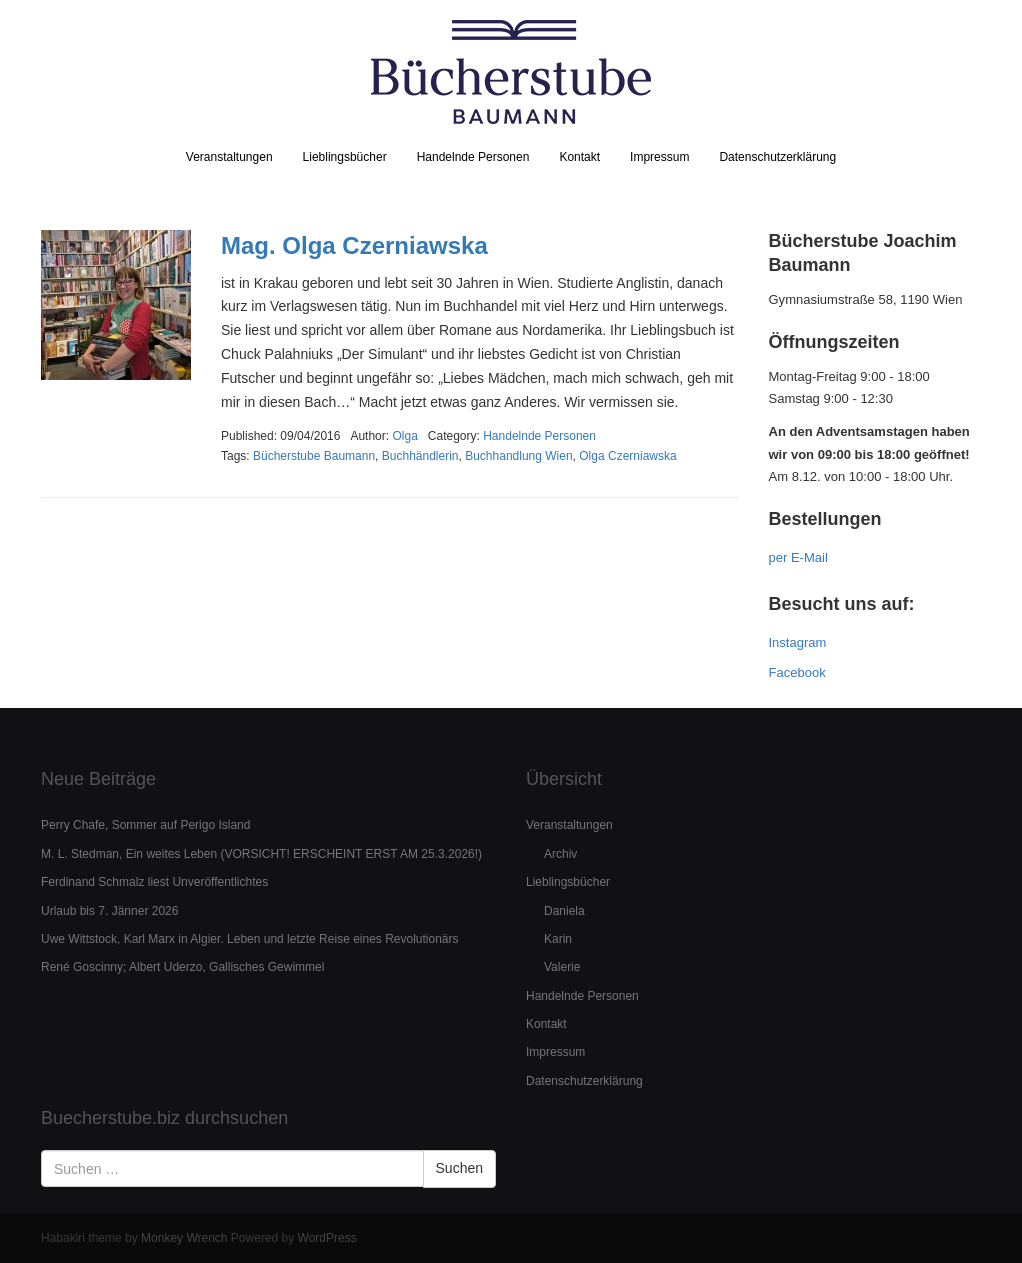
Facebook (797, 672)
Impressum (659, 157)
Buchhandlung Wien (518, 456)
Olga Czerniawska (627, 456)
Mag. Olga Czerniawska (354, 245)
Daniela (564, 911)
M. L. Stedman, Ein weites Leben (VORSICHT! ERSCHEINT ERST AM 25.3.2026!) (261, 854)
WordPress (327, 1238)
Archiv (560, 854)
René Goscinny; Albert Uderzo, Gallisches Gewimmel (182, 967)
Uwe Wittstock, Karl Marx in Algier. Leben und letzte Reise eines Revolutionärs (250, 939)
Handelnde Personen (473, 157)
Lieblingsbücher (345, 157)
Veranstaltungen (229, 157)
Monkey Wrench (184, 1238)
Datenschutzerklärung (777, 157)
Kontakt (579, 157)
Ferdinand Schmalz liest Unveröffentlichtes (154, 882)
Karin (558, 939)
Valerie (562, 967)
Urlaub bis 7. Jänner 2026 (109, 911)
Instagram (798, 642)
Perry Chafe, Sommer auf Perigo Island (145, 825)
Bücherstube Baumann (314, 456)
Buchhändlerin (420, 456)
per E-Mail (798, 557)
